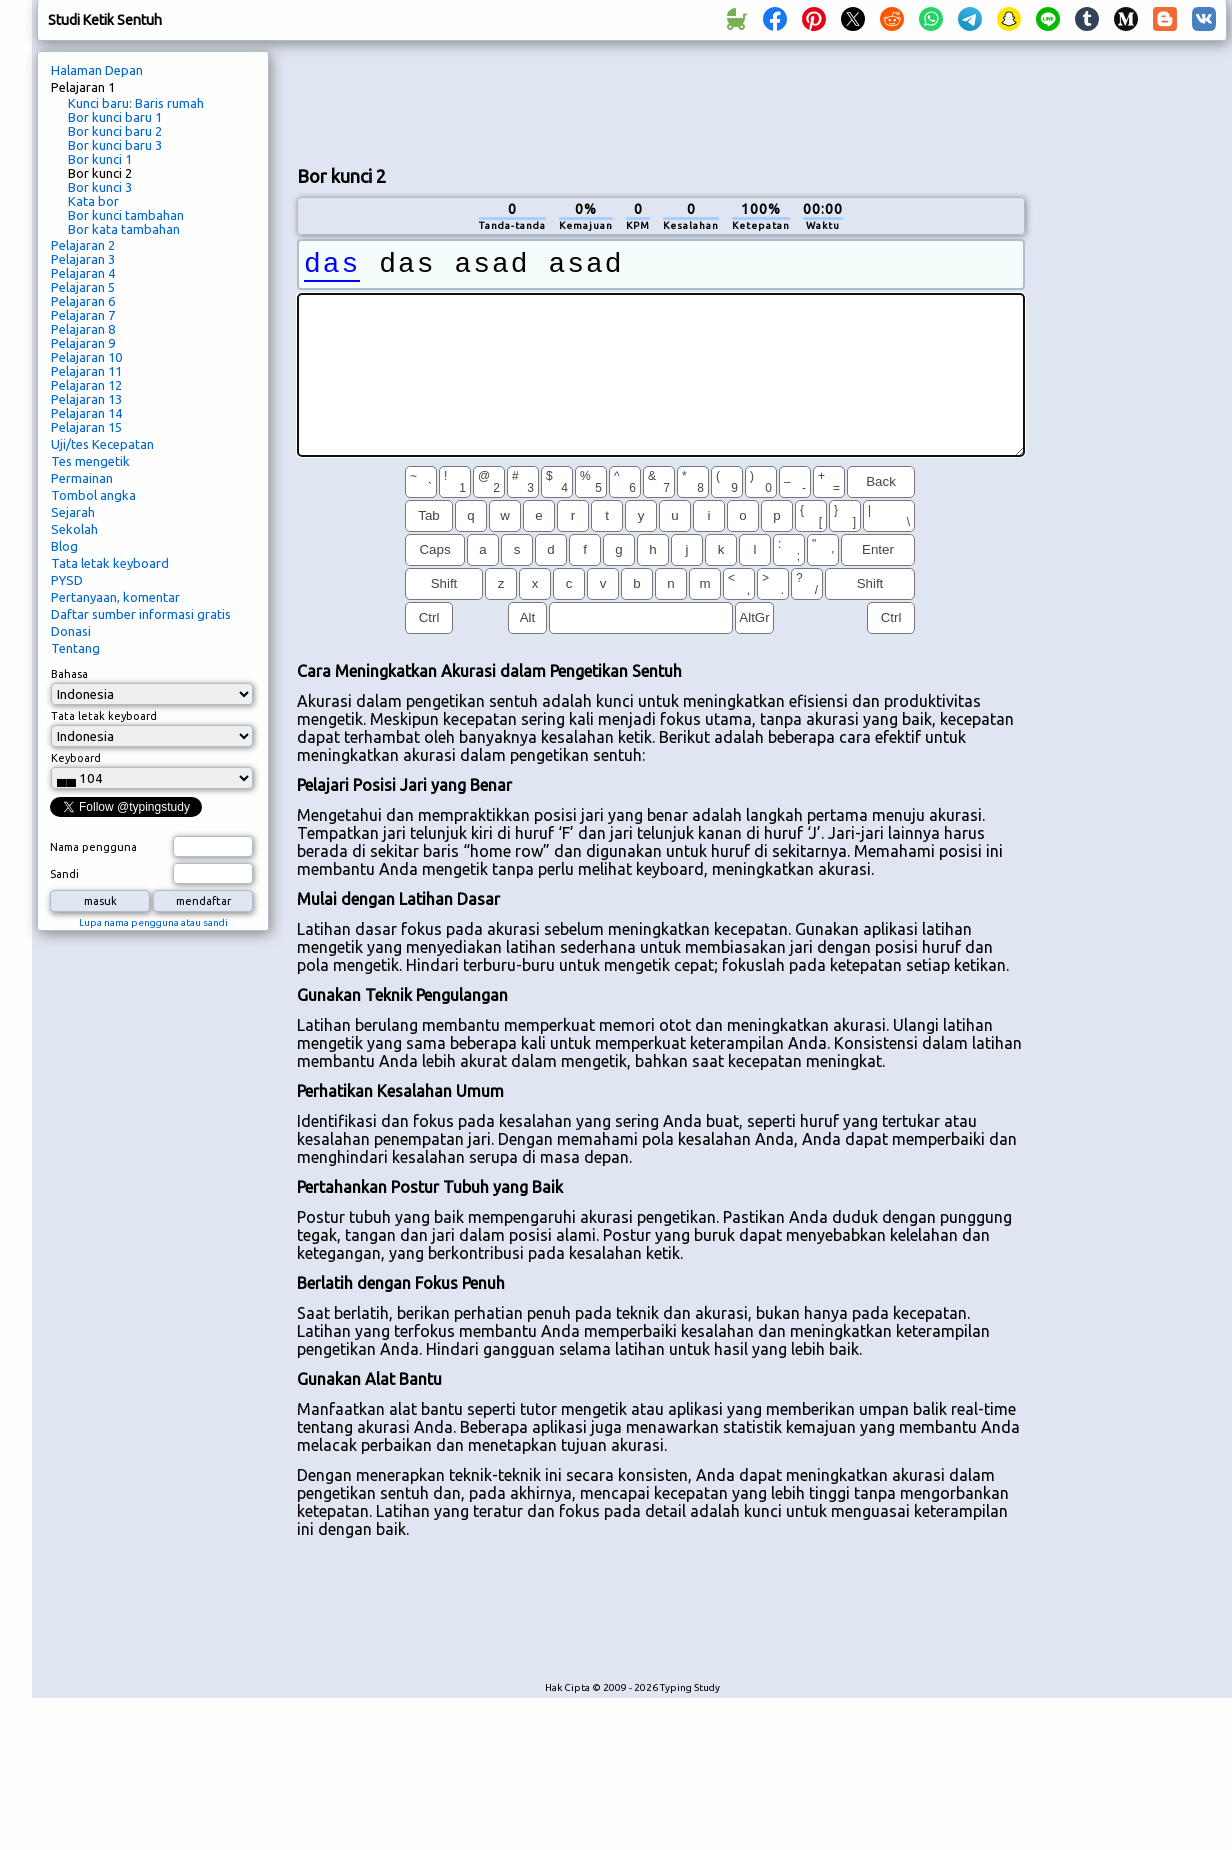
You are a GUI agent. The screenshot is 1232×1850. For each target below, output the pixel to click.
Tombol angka (93, 495)
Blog (64, 546)
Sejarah (73, 512)
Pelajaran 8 (83, 329)
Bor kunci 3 (100, 187)
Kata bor (93, 201)
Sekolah (74, 529)
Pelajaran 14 (86, 413)
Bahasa (69, 674)
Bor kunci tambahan (126, 215)
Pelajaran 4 (83, 273)
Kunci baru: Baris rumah (136, 103)
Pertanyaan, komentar (115, 597)
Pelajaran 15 (86, 427)
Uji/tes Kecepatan (102, 444)
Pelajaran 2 (83, 245)
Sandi (64, 874)
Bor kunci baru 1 (115, 117)
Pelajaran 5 (83, 287)
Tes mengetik (90, 461)
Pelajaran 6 (83, 301)
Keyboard (76, 758)
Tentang (75, 648)
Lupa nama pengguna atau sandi (153, 922)
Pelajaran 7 (83, 315)
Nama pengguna (93, 847)
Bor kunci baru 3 (115, 145)
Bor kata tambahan (124, 229)
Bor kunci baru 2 (115, 131)
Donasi (71, 631)
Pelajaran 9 (83, 343)
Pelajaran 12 (86, 385)
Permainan (82, 478)
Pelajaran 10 (86, 357)
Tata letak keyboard (110, 563)
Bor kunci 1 (100, 159)
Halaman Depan (97, 70)
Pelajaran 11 (86, 371)
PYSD (67, 580)
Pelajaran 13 (86, 399)
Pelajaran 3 (83, 259)
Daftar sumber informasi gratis (141, 614)
